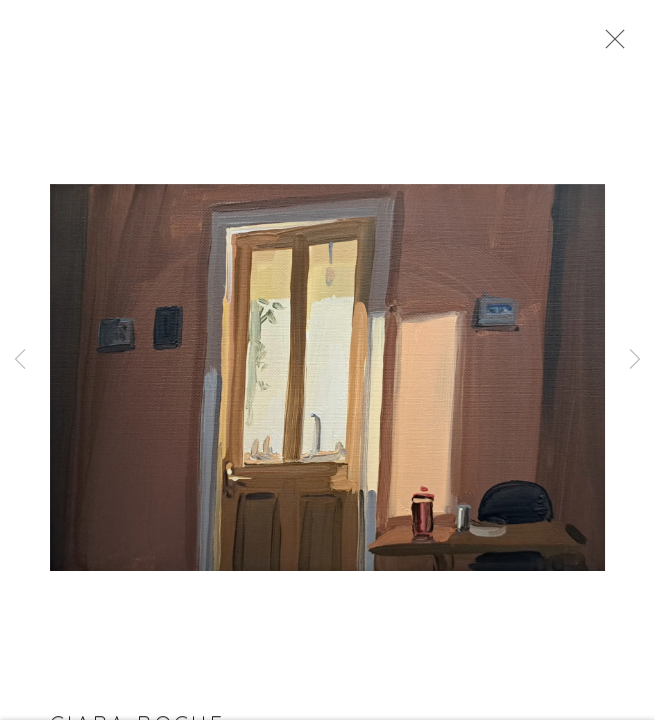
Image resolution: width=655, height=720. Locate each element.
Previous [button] (20, 360)
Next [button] (635, 360)
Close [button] (610, 45)
